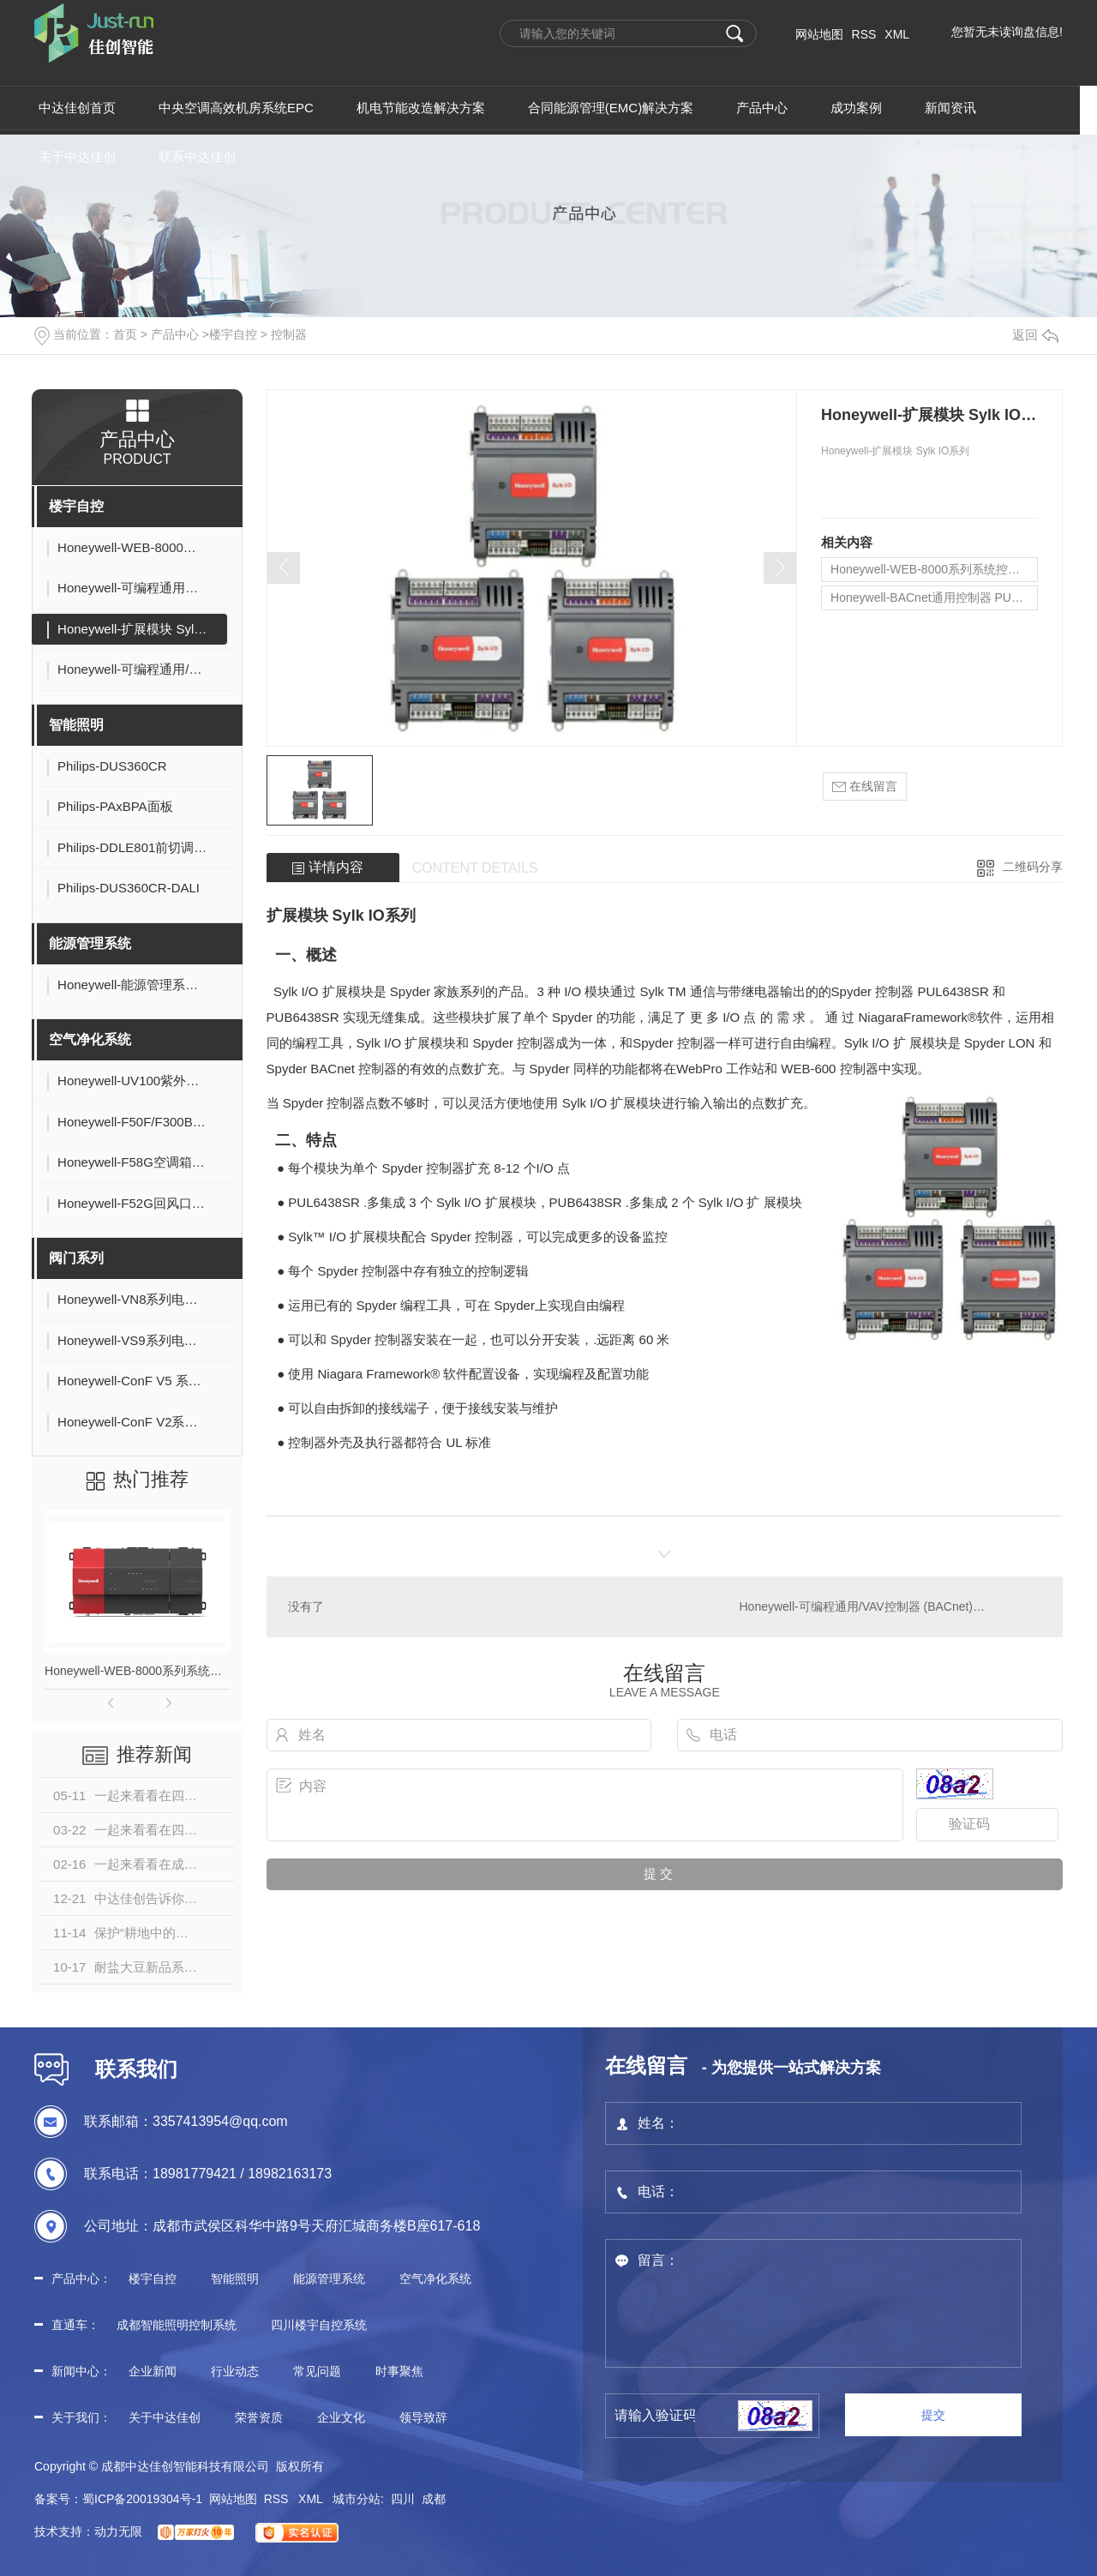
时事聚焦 (399, 2371)
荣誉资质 (259, 2417)
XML (896, 34)
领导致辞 (423, 2417)
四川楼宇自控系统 (319, 2325)
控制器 (289, 334)
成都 (434, 2499)
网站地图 (819, 34)
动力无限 (118, 2531)
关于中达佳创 (165, 2417)
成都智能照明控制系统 (177, 2325)
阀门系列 (76, 1258)
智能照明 (76, 725)
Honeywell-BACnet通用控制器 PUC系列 (934, 597)
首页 (125, 334)
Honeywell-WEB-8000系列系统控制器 (137, 1671)
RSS (864, 34)
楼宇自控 (233, 334)
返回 (1035, 334)
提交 (933, 2415)
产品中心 (175, 334)
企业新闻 (153, 2371)
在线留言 (864, 786)
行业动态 (235, 2371)
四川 (403, 2499)
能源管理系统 (90, 943)
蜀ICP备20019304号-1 (142, 2499)
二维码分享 (1033, 867)
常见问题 (317, 2371)
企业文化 (341, 2417)
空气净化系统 (90, 1039)
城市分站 (357, 2499)
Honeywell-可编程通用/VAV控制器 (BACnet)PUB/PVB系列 (890, 1606)
